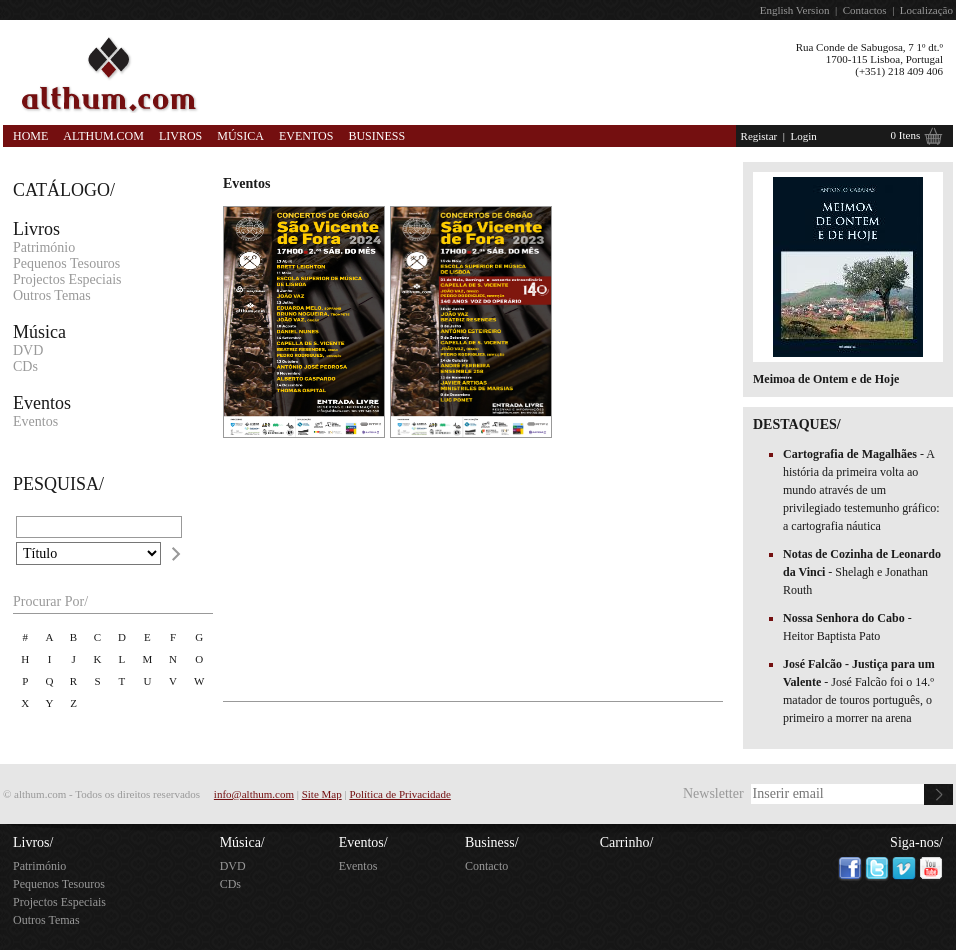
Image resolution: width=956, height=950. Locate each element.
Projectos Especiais (67, 279)
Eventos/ (363, 842)
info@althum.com (254, 794)
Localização (926, 10)
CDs (25, 366)
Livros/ (33, 842)
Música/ (242, 842)
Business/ (492, 842)
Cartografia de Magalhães (851, 454)
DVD (28, 350)
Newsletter (713, 793)
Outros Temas (52, 295)
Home (30, 136)
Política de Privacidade (399, 794)
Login (803, 136)
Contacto (486, 866)
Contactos (865, 10)
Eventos (306, 136)
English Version (795, 10)
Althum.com (103, 136)
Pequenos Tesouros (66, 263)
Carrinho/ (627, 842)
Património (44, 247)
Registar (759, 136)
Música (240, 136)
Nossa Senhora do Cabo (845, 618)
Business (376, 136)
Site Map (322, 794)
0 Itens (906, 135)
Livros (180, 136)
